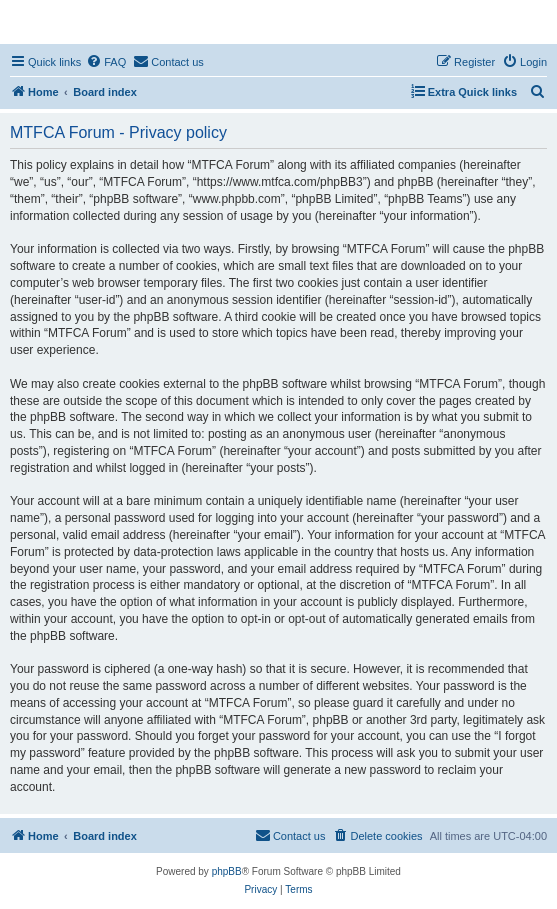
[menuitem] (106, 62)
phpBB (227, 871)
